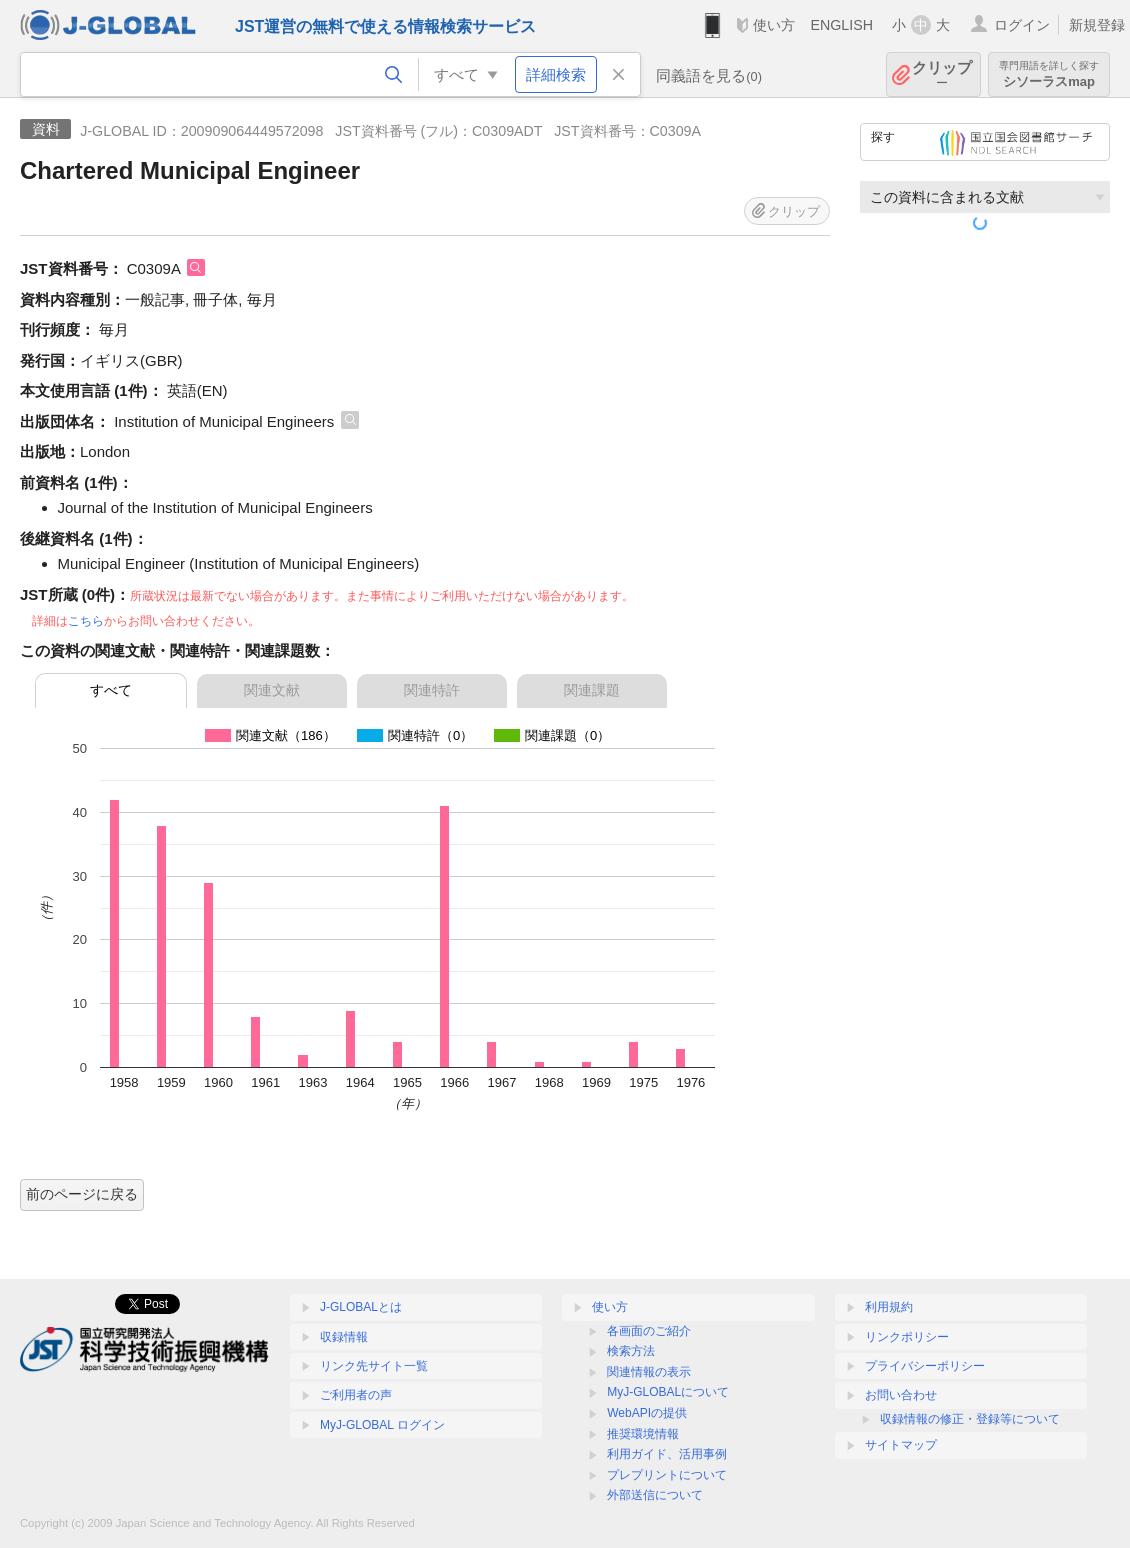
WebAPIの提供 (647, 1413)
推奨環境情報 (643, 1434)
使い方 (774, 25)
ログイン (1022, 25)
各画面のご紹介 (649, 1331)
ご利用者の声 (356, 1395)
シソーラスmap (1049, 74)
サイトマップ (901, 1445)
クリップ (942, 74)
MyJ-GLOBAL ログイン (382, 1425)
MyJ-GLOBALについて (668, 1392)
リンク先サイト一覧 (374, 1366)
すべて (111, 690)
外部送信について (655, 1495)
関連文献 (272, 690)
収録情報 (344, 1337)
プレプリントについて (667, 1475)
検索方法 (631, 1351)
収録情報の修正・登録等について (970, 1419)
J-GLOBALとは (361, 1307)
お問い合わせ (901, 1395)
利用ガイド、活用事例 (667, 1454)
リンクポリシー (907, 1337)
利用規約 (889, 1307)
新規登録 (1097, 25)
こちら (86, 621)
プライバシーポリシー (925, 1366)
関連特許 (432, 690)
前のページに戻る (82, 1194)
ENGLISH (841, 25)
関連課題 (592, 690)
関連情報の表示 (649, 1372)
